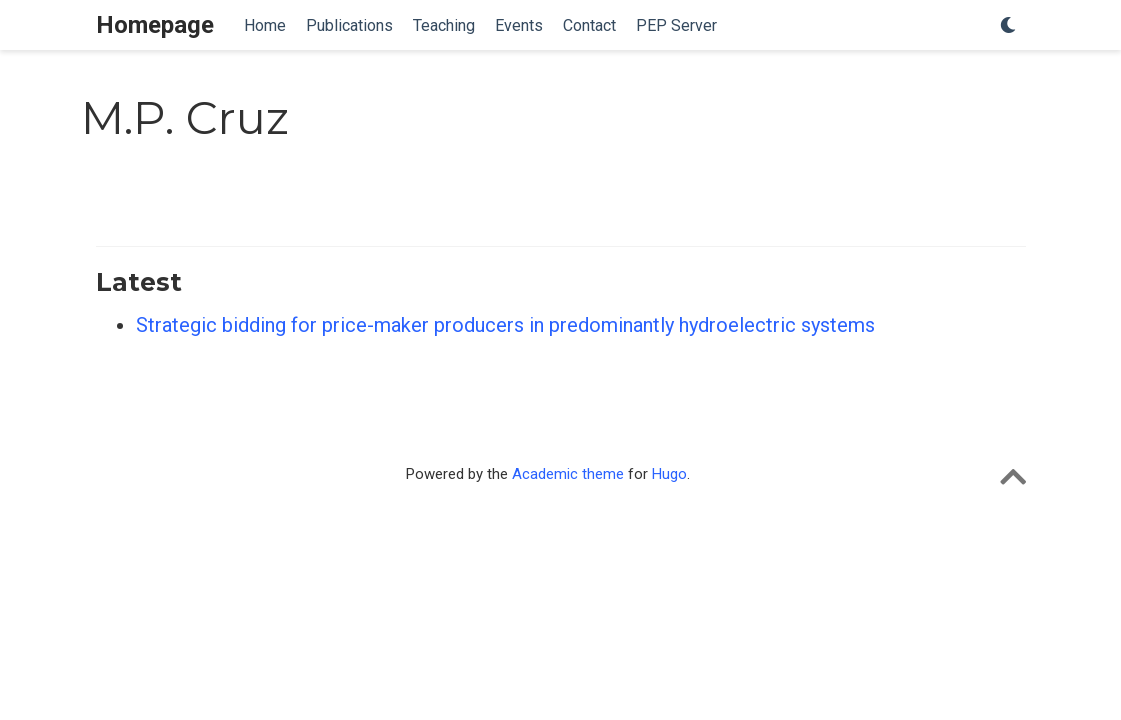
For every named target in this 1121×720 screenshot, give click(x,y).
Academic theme (568, 474)
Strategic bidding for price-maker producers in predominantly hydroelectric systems (505, 325)
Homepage (155, 25)
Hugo (669, 474)
